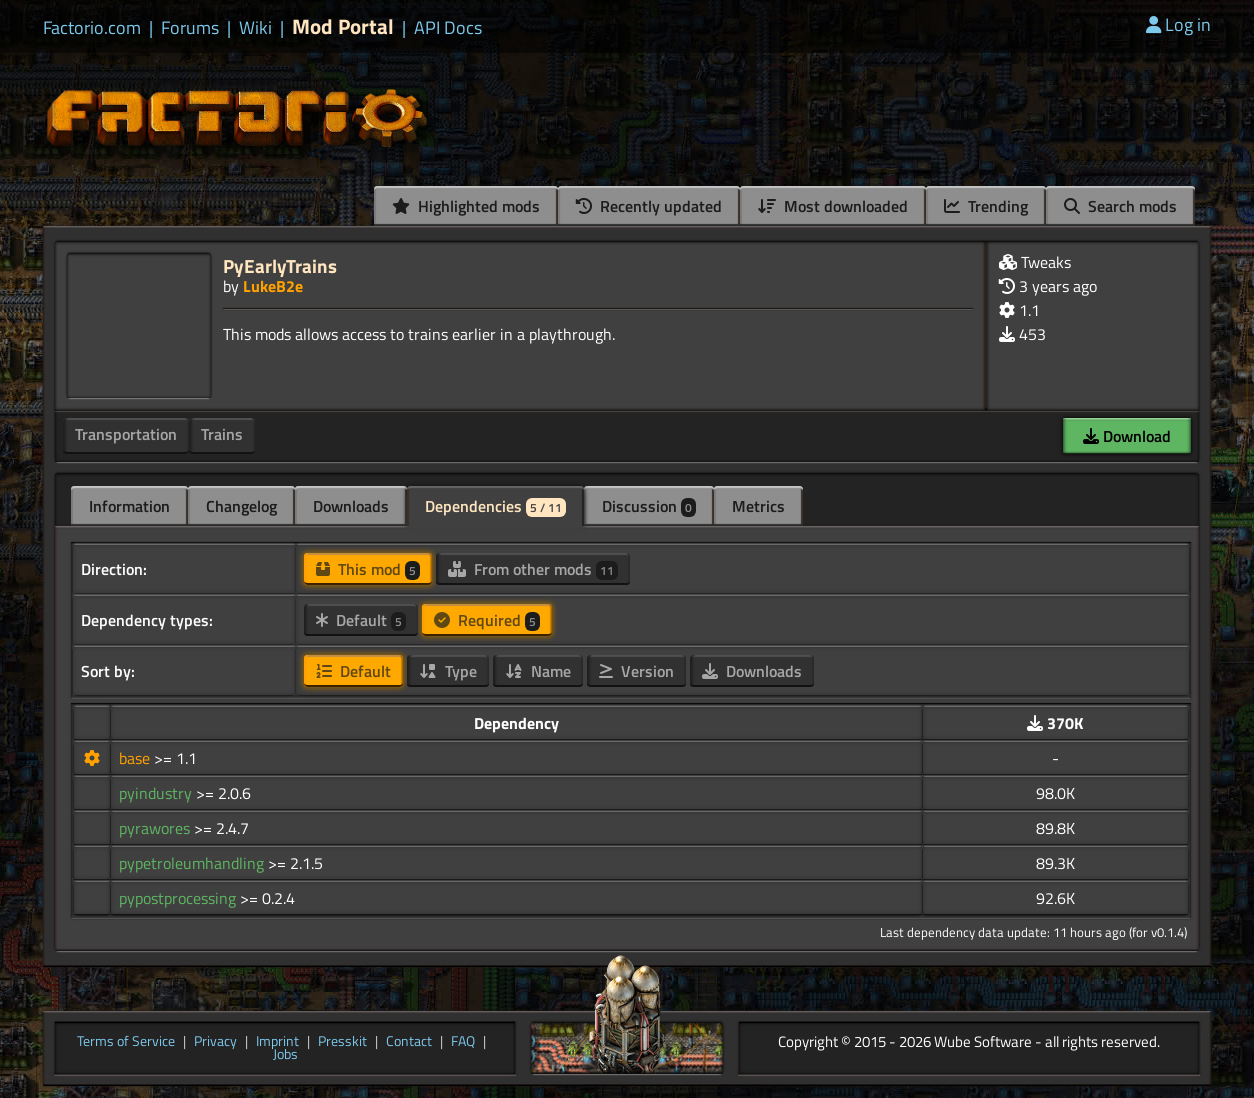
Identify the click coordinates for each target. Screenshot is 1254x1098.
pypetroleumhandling (193, 863)
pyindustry (157, 793)
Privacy (215, 1042)
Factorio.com (92, 28)
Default (361, 620)
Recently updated (649, 206)
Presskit (342, 1042)
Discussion (649, 506)
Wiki (255, 28)
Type (448, 671)
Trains (222, 434)
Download (1127, 436)
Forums (190, 28)
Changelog (241, 506)
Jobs (285, 1055)
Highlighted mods (466, 206)
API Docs (448, 28)
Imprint (277, 1042)
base (136, 758)
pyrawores (156, 828)
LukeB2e (273, 286)
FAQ (463, 1042)
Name (538, 671)
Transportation (126, 434)
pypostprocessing (179, 898)
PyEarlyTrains (280, 265)
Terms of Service (126, 1042)
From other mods (533, 569)
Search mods (1120, 206)
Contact (409, 1042)
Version (636, 671)
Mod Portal (343, 26)
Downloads (351, 506)
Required (487, 620)
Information (129, 506)
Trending (986, 206)
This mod (368, 569)
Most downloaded (833, 206)
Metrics (758, 506)
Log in (1178, 24)
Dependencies (495, 506)
